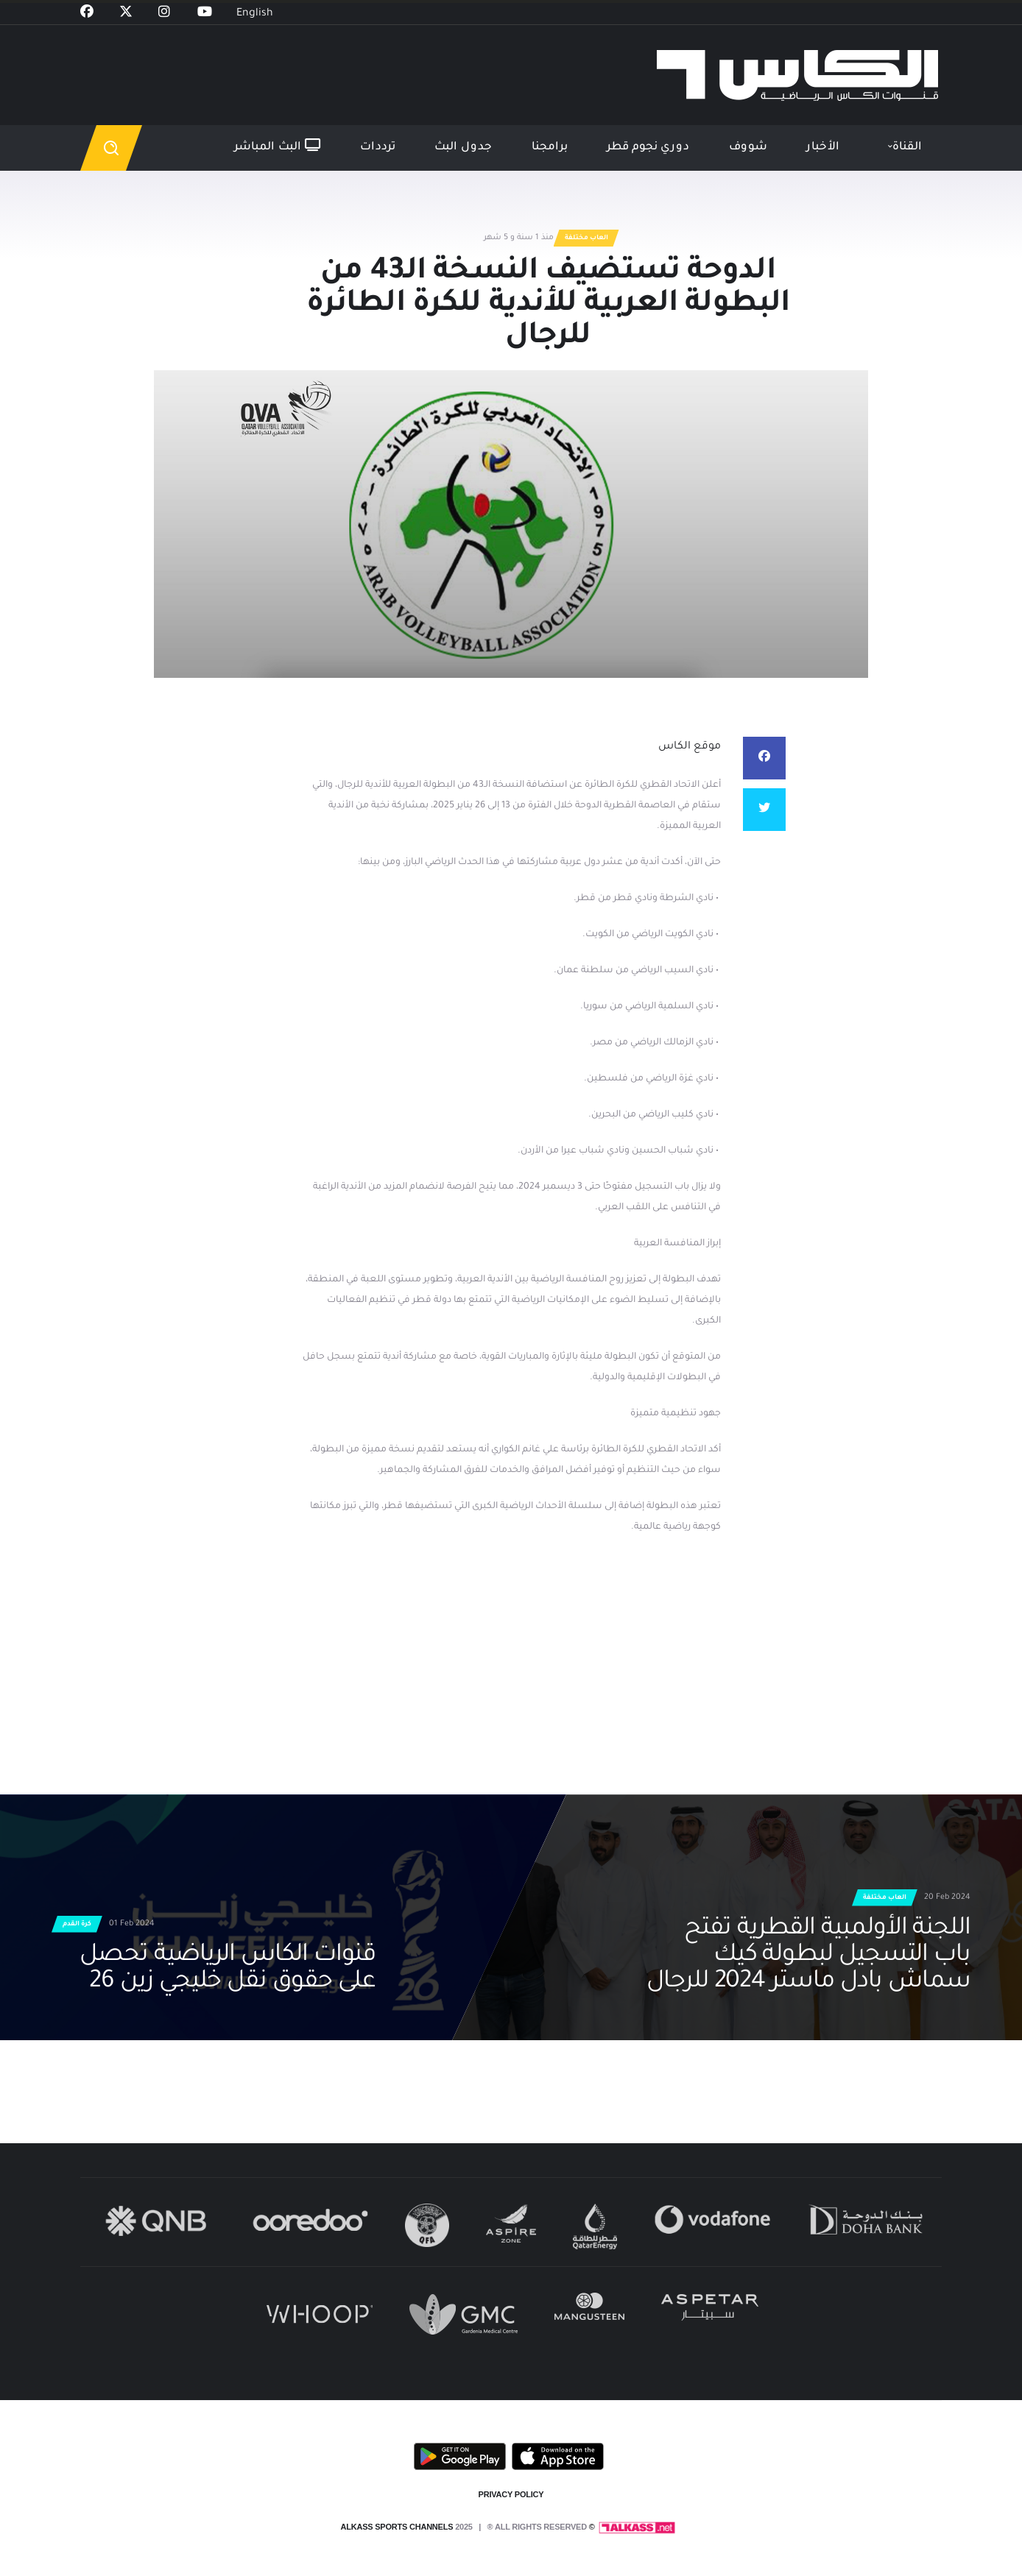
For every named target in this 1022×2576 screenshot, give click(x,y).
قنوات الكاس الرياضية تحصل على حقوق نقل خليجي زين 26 (228, 1969)
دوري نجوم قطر (648, 147)
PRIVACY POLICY (511, 2494)
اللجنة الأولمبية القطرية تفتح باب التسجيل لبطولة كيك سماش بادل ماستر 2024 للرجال (808, 1956)
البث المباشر (277, 146)
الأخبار (822, 147)
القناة (907, 147)
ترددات (377, 147)
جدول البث (463, 147)
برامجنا (550, 147)
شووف (748, 147)
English (254, 14)
